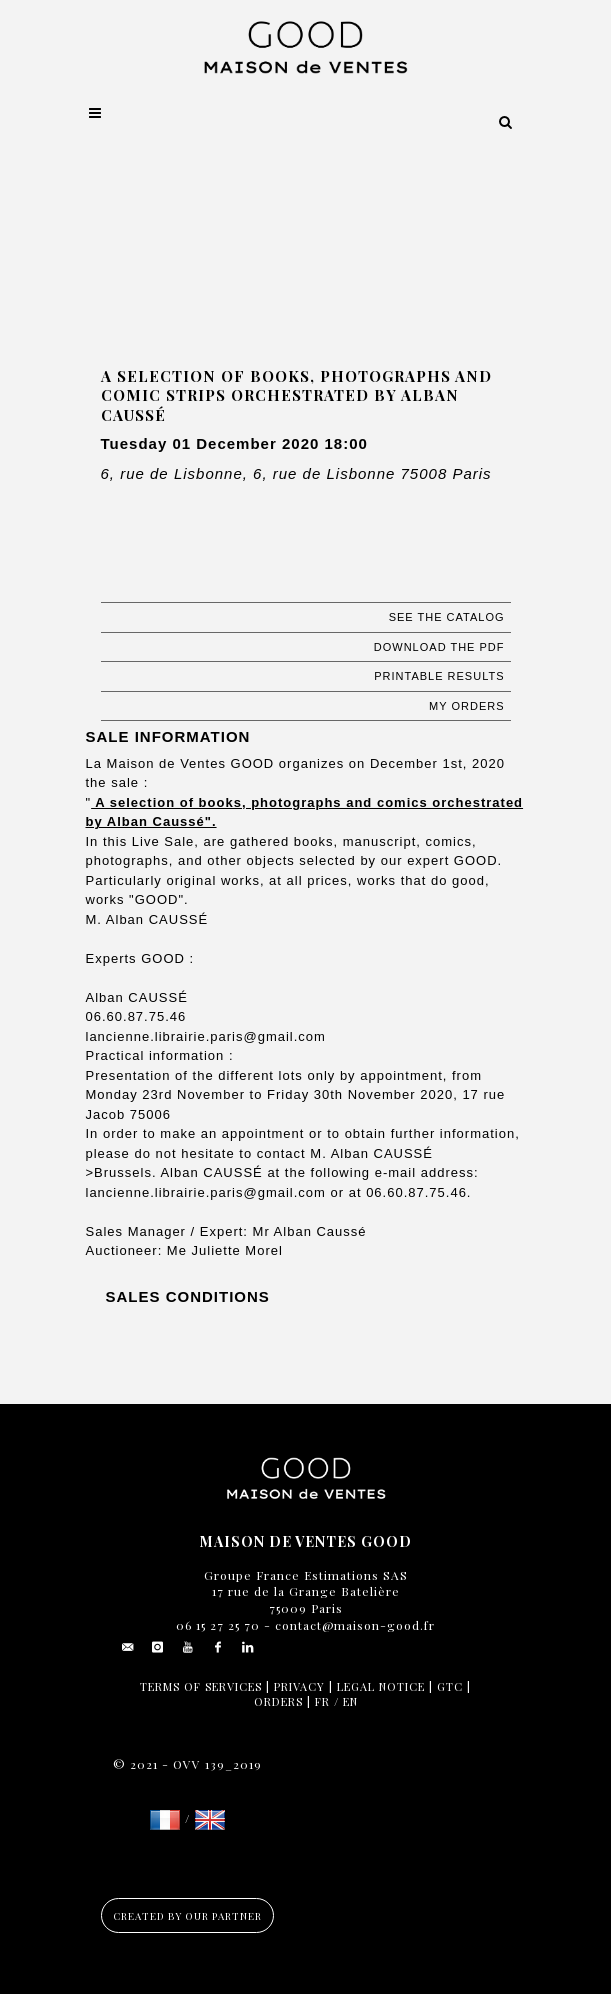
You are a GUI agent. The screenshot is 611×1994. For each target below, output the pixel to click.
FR (322, 1701)
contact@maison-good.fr (353, 1625)
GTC (450, 1686)
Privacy (299, 1686)
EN (350, 1701)
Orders (278, 1701)
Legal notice (381, 1686)
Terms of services (201, 1686)
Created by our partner (187, 1916)
